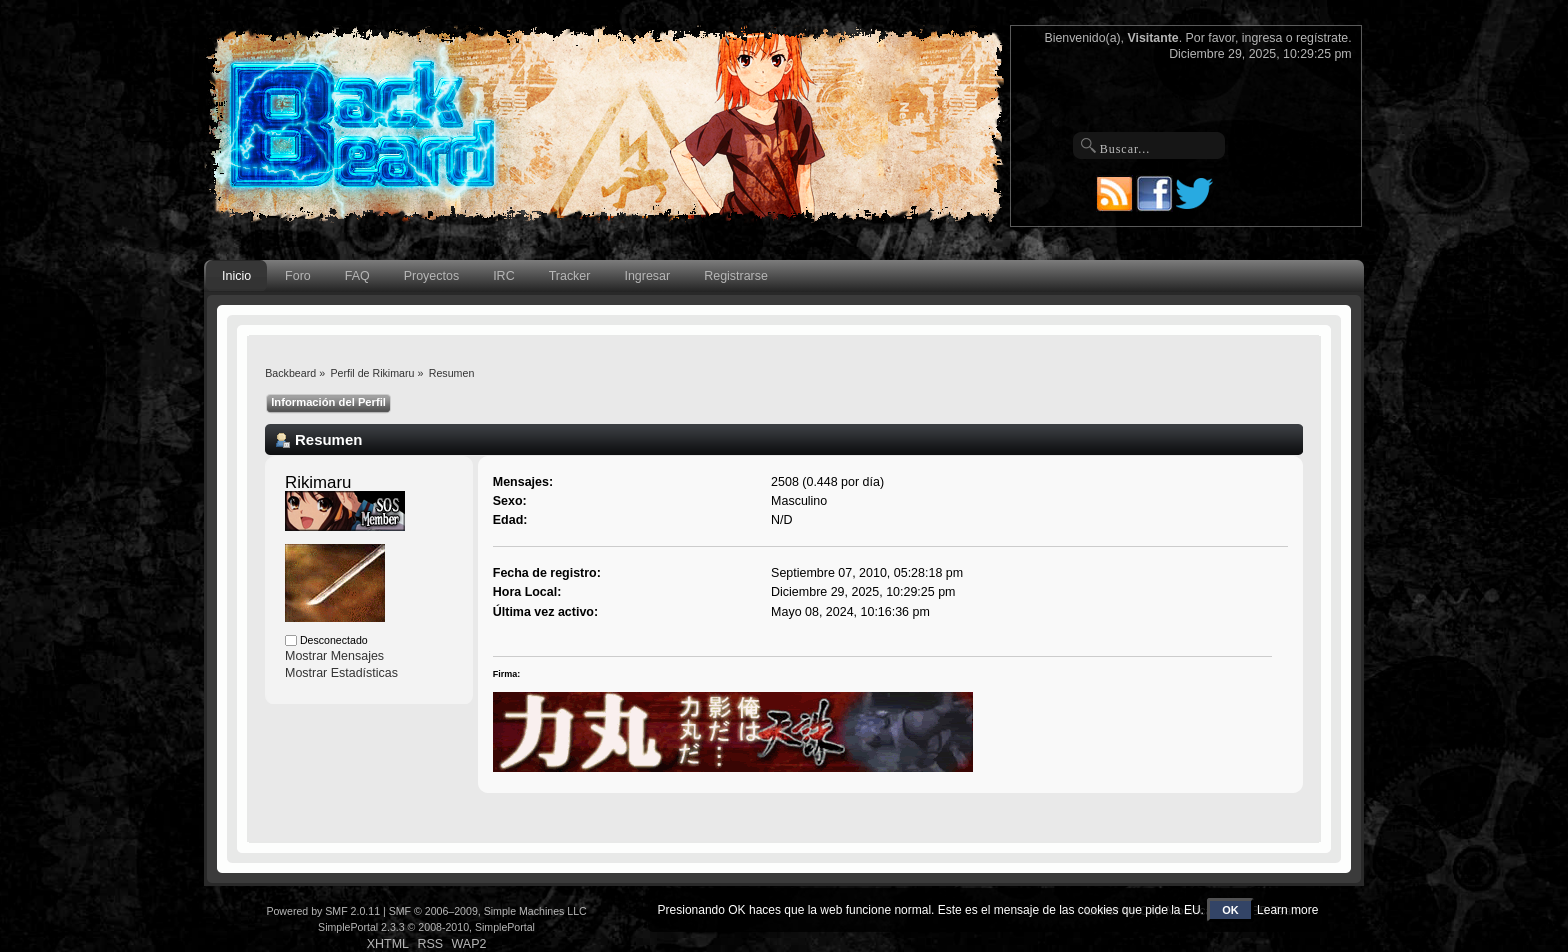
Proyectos (431, 276)
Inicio (236, 276)
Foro (298, 276)
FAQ (357, 276)
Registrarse (736, 276)
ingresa (1262, 38)
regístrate (1322, 38)
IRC (503, 276)
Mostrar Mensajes (334, 656)
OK (1230, 910)
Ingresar (647, 276)
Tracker (570, 276)
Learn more (1287, 910)
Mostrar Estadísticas (341, 673)
